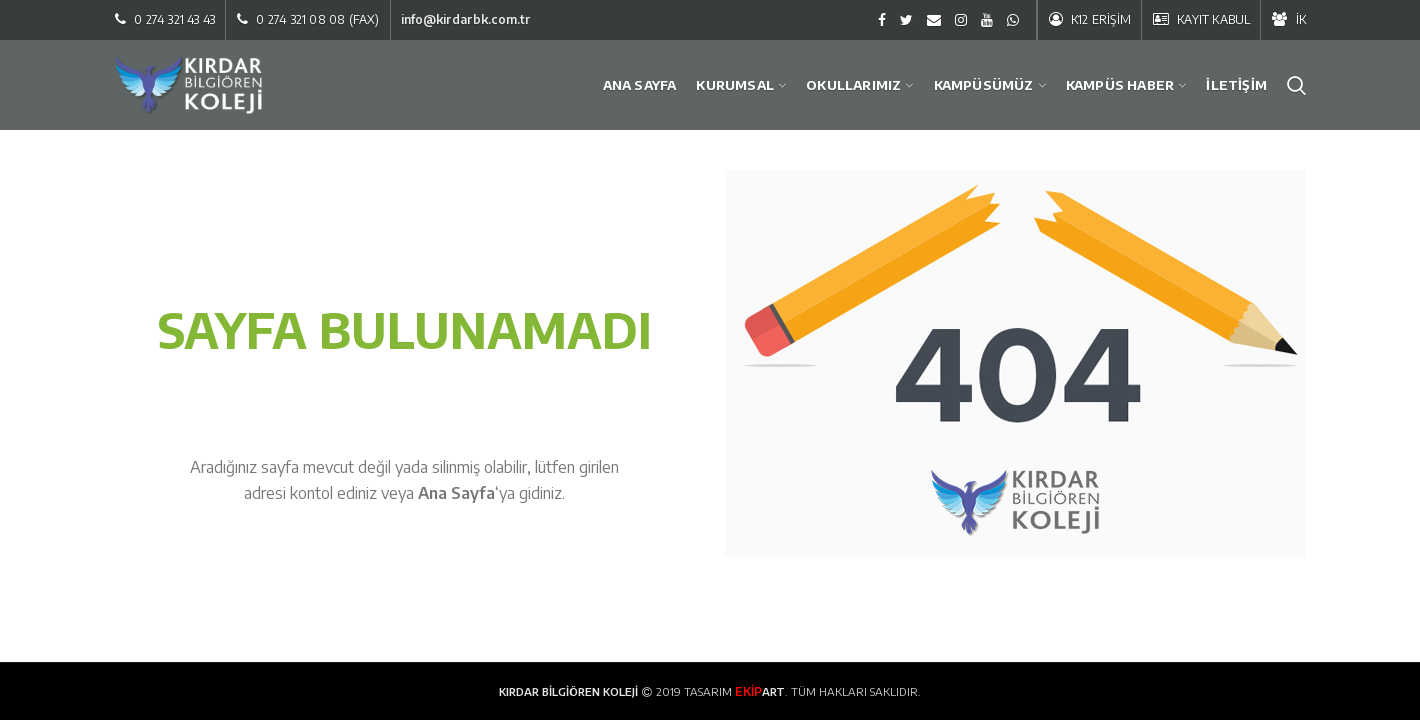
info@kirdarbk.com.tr (466, 19)
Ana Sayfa (456, 493)
